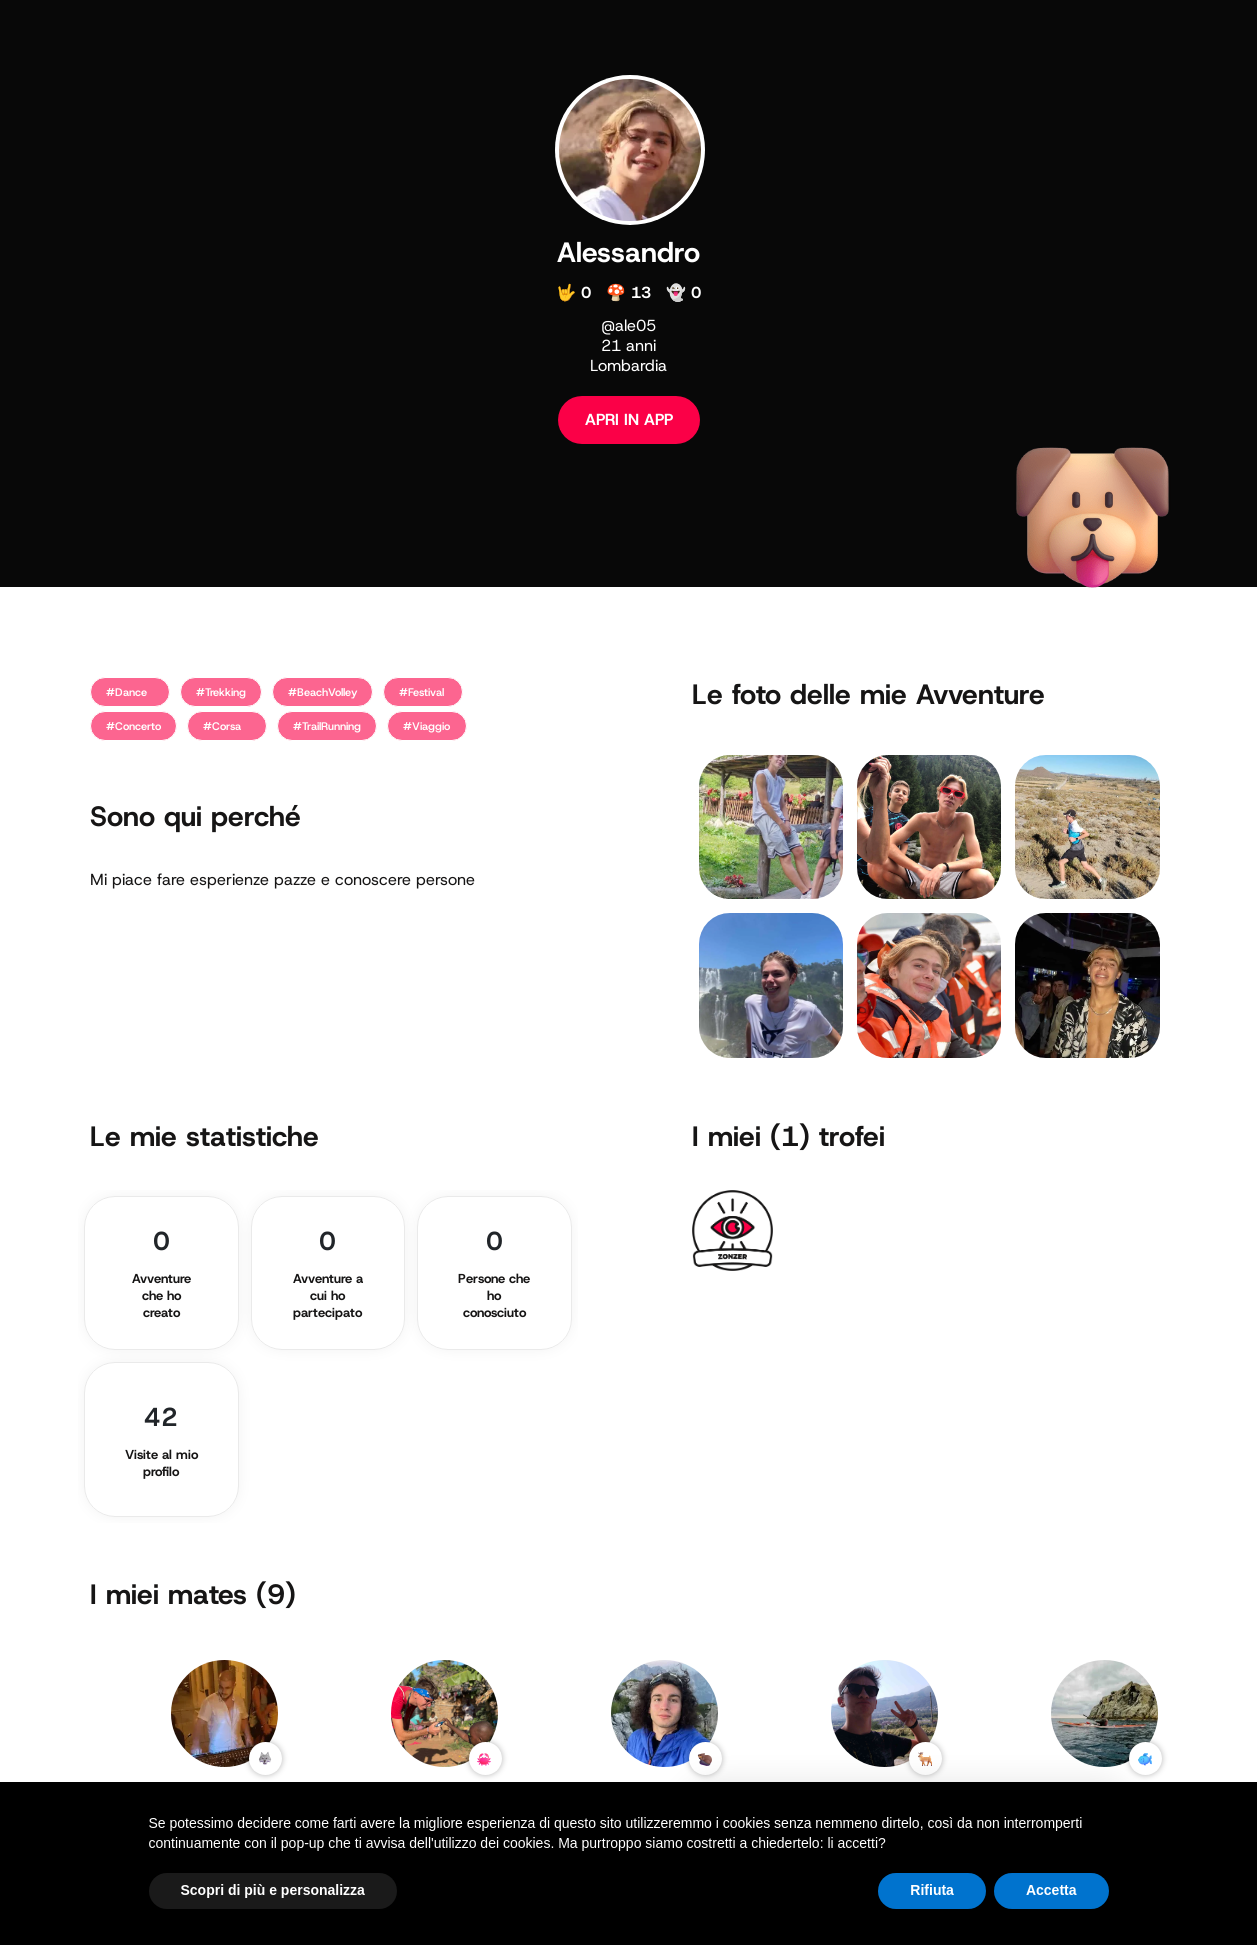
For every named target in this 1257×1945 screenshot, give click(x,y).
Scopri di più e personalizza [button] (273, 1890)
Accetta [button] (1051, 1890)
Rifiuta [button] (932, 1890)
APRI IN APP (629, 419)
